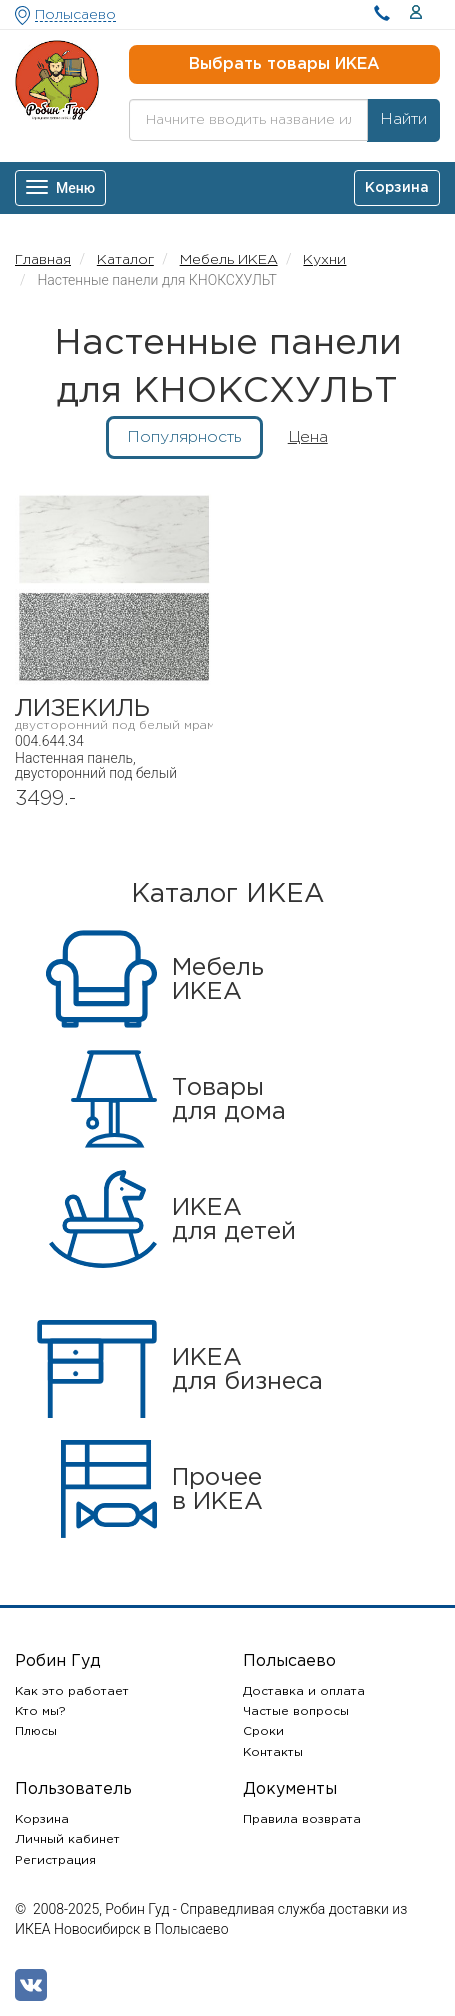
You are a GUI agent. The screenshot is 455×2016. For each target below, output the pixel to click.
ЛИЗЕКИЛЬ (114, 714)
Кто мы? (40, 1711)
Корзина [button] (397, 188)
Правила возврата (302, 1819)
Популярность (184, 437)
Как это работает (72, 1691)
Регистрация (55, 1860)
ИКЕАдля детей (234, 1220)
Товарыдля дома (229, 1100)
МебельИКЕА (218, 980)
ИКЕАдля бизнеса (247, 1370)
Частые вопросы (296, 1711)
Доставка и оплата (304, 1691)
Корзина (42, 1819)
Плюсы (36, 1731)
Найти (403, 119)
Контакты (273, 1752)
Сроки (263, 1731)
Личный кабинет (67, 1839)
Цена (308, 437)
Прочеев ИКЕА (217, 1490)
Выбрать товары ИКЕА (284, 64)
